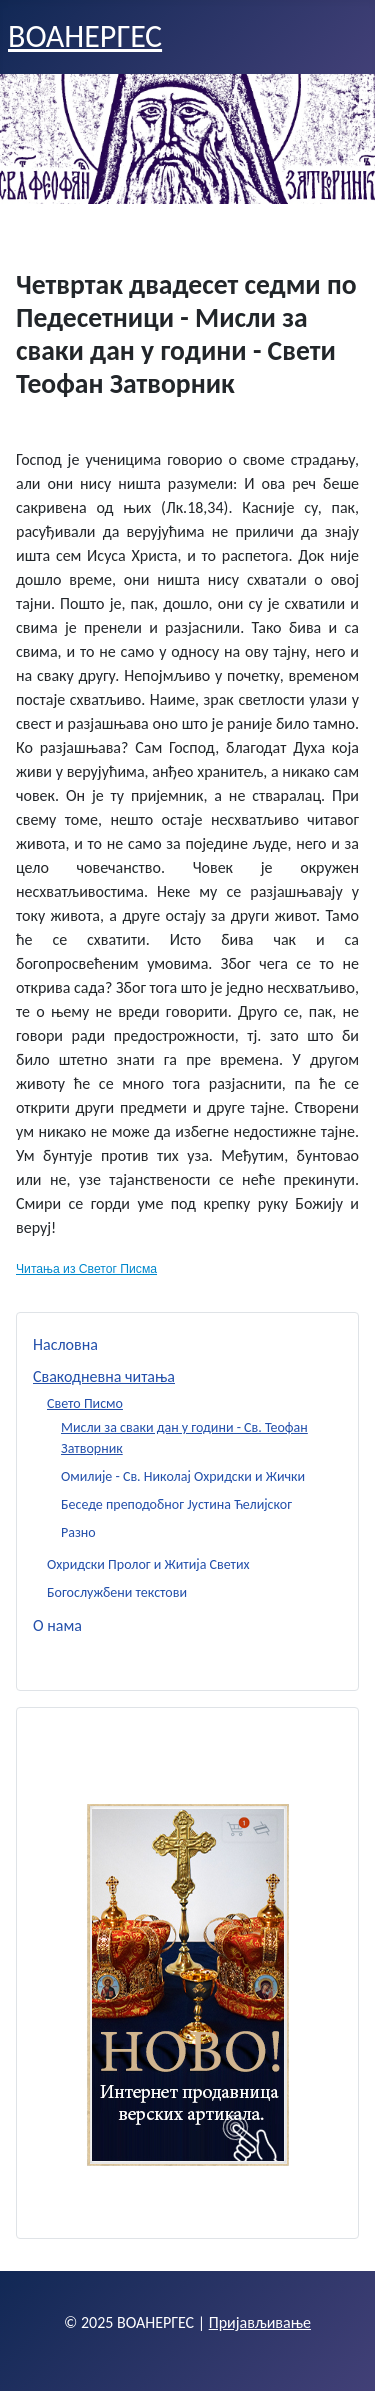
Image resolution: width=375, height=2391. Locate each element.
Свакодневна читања (104, 1376)
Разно (78, 1532)
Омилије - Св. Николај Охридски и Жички (183, 1476)
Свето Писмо (85, 1403)
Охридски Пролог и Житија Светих (148, 1564)
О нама (57, 1625)
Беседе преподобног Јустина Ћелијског (176, 1504)
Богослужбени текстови (117, 1592)
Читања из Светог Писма (86, 1269)
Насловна (65, 1344)
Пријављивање (260, 2322)
